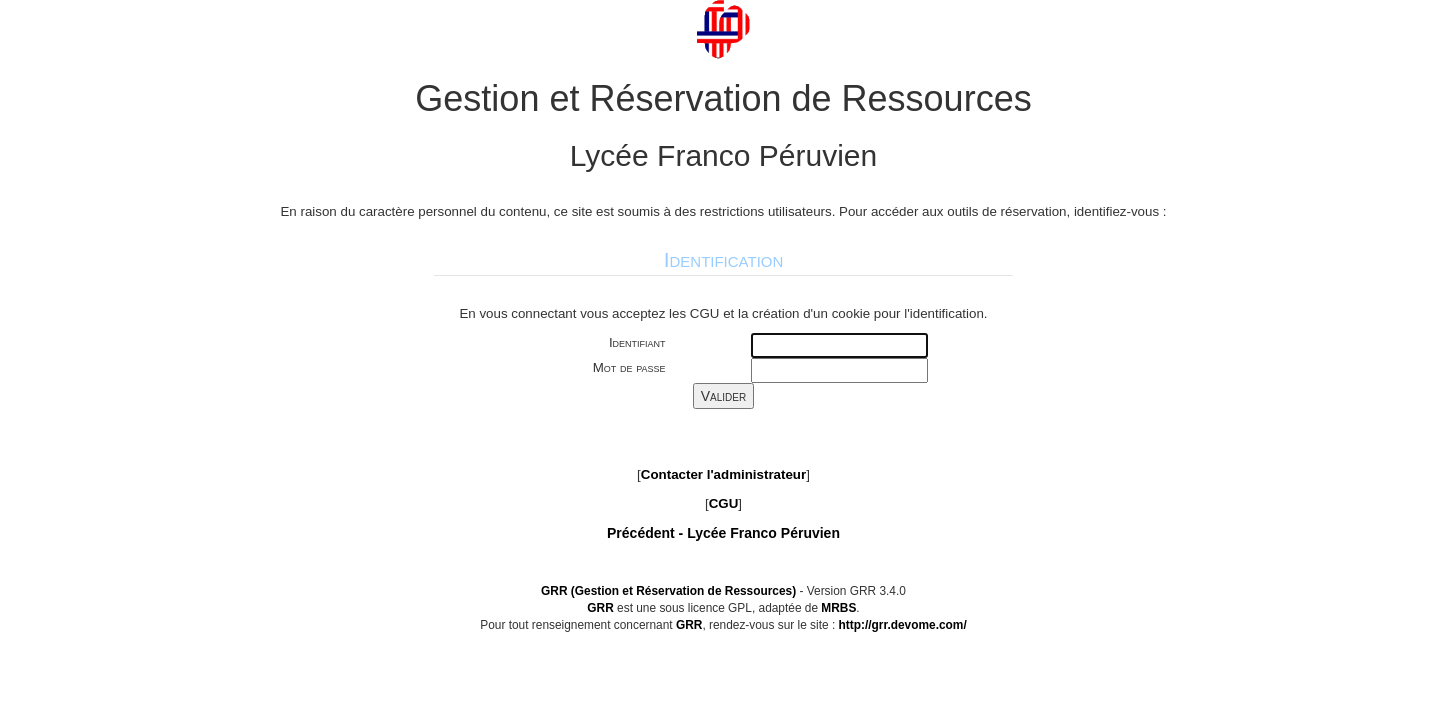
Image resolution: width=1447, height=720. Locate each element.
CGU (724, 503)
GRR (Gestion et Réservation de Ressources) (668, 591)
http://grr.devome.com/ (903, 625)
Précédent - (723, 533)
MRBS (838, 608)
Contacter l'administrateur (723, 474)
